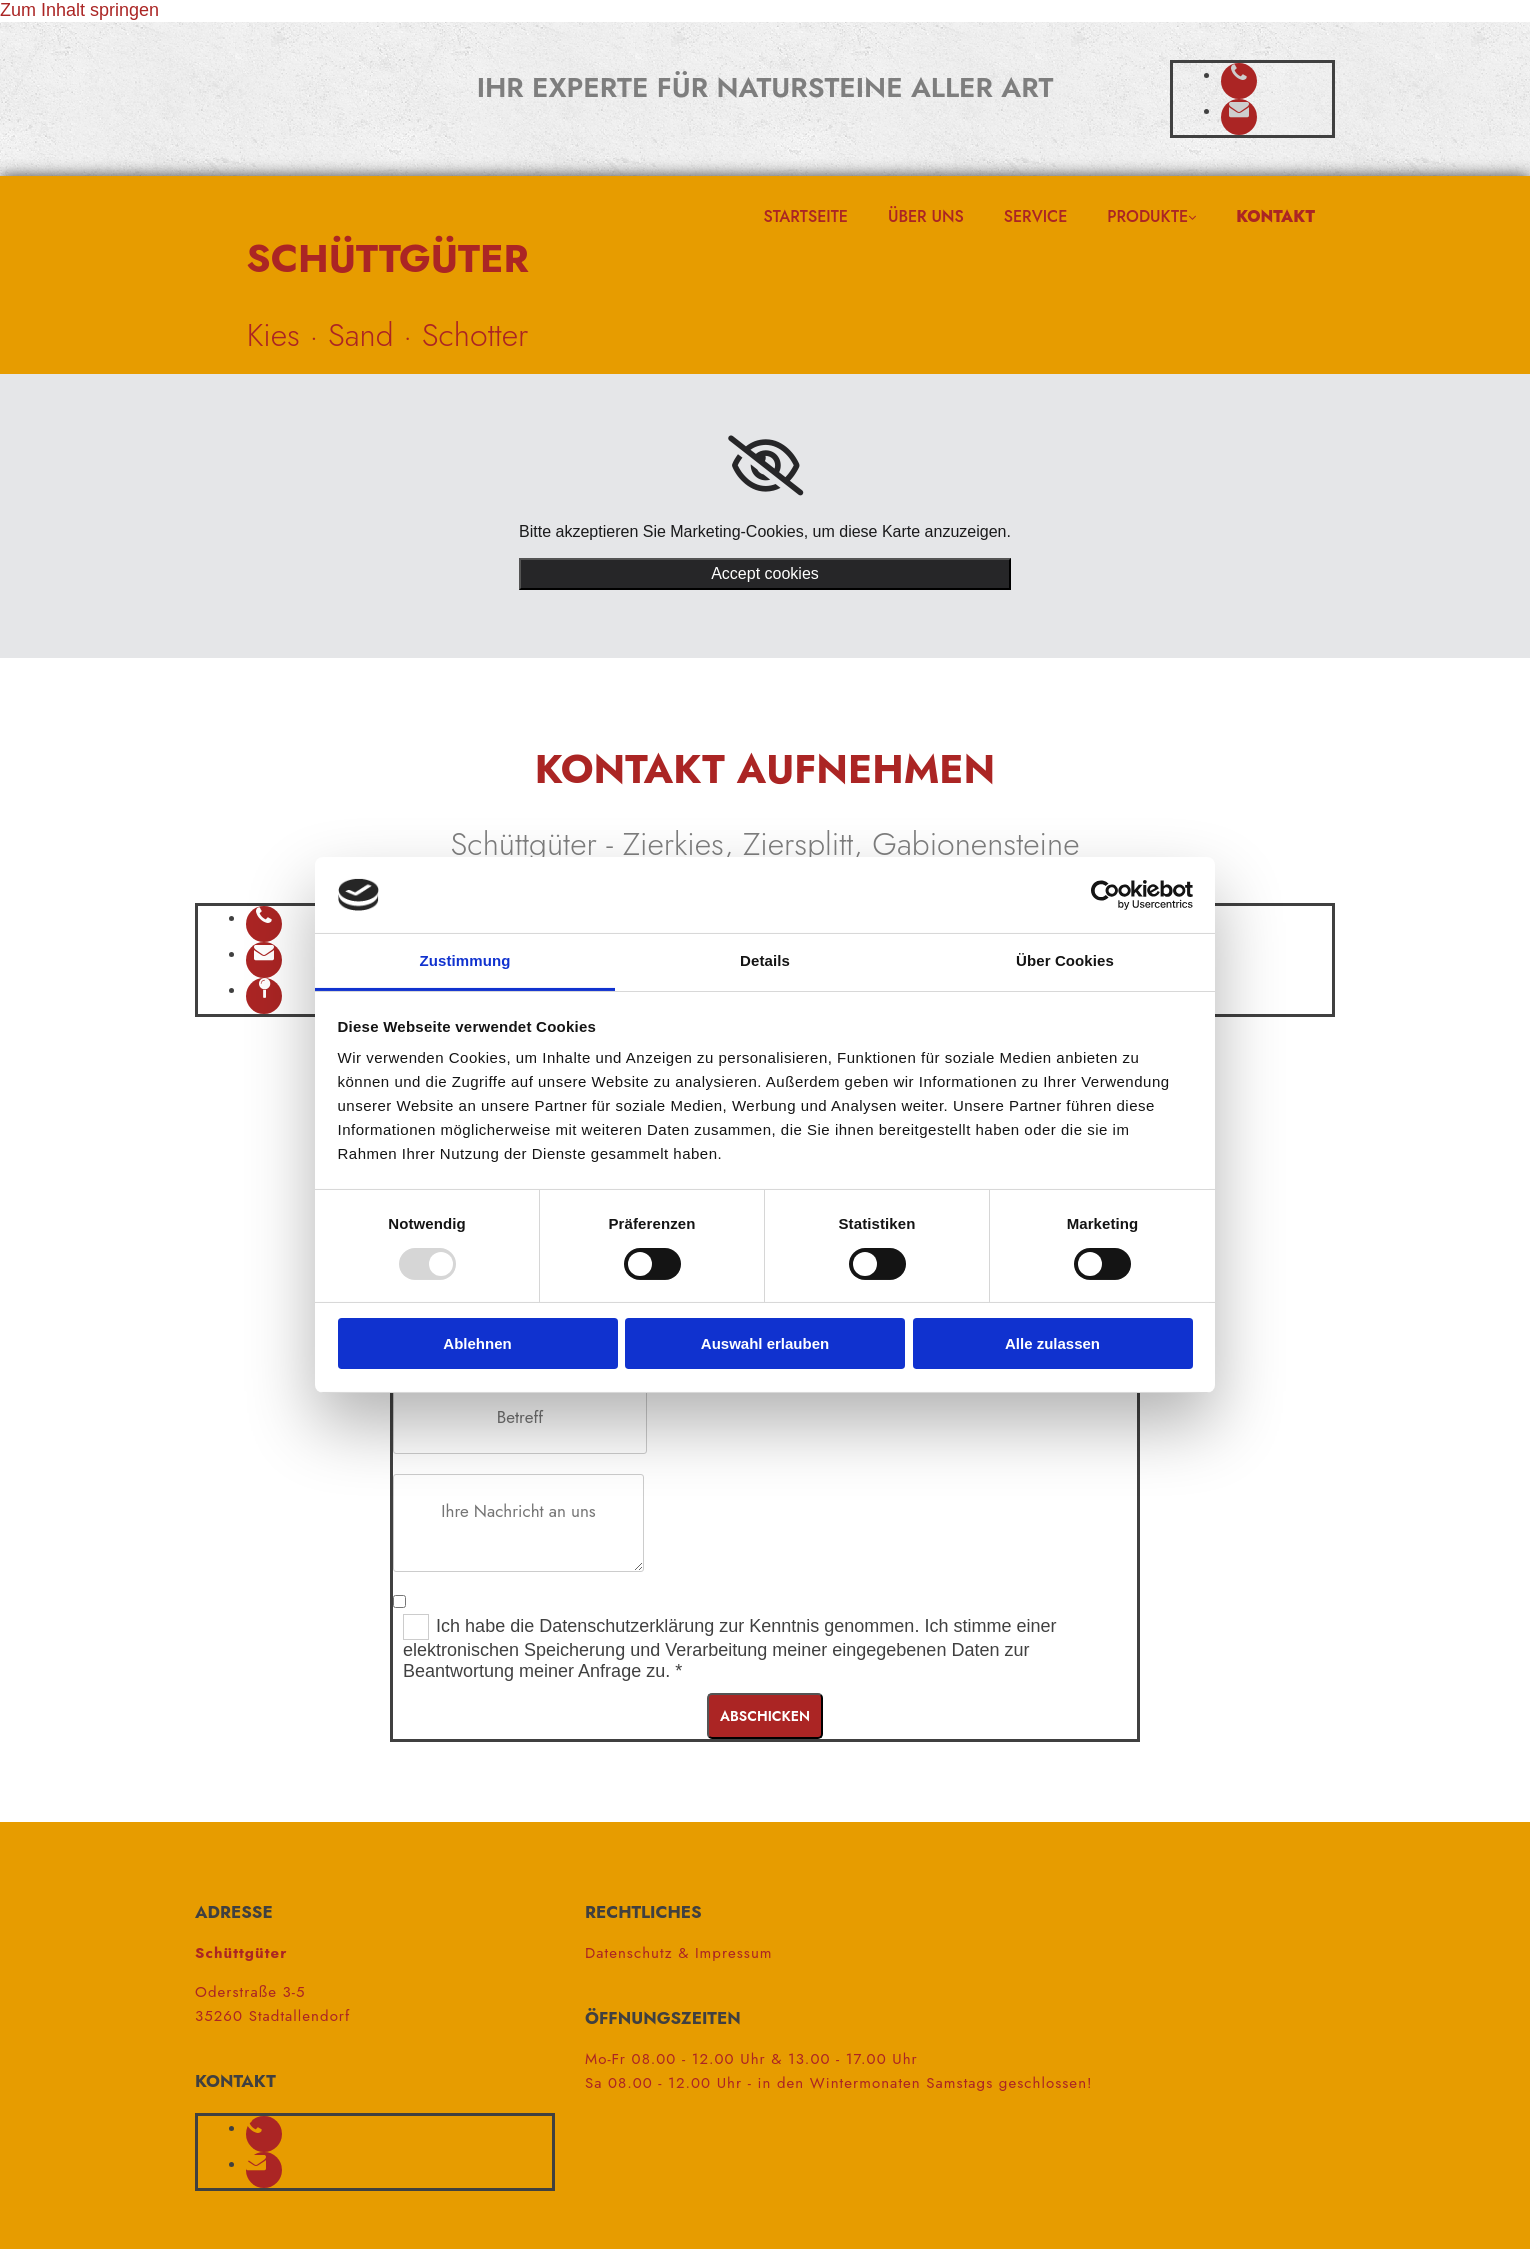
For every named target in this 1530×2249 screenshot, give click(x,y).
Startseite (806, 216)
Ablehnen (477, 1343)
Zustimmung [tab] (465, 960)
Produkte (1147, 216)
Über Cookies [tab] (1065, 960)
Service (1036, 216)
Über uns (926, 216)
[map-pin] (264, 989)
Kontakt (1275, 216)
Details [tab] (765, 960)
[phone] (1239, 74)
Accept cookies (765, 573)
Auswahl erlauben (765, 1343)
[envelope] (1239, 110)
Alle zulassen (1052, 1343)
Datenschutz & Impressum (679, 1953)
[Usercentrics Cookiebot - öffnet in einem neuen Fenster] (1105, 895)
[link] (765, 466)
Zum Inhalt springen (79, 10)
